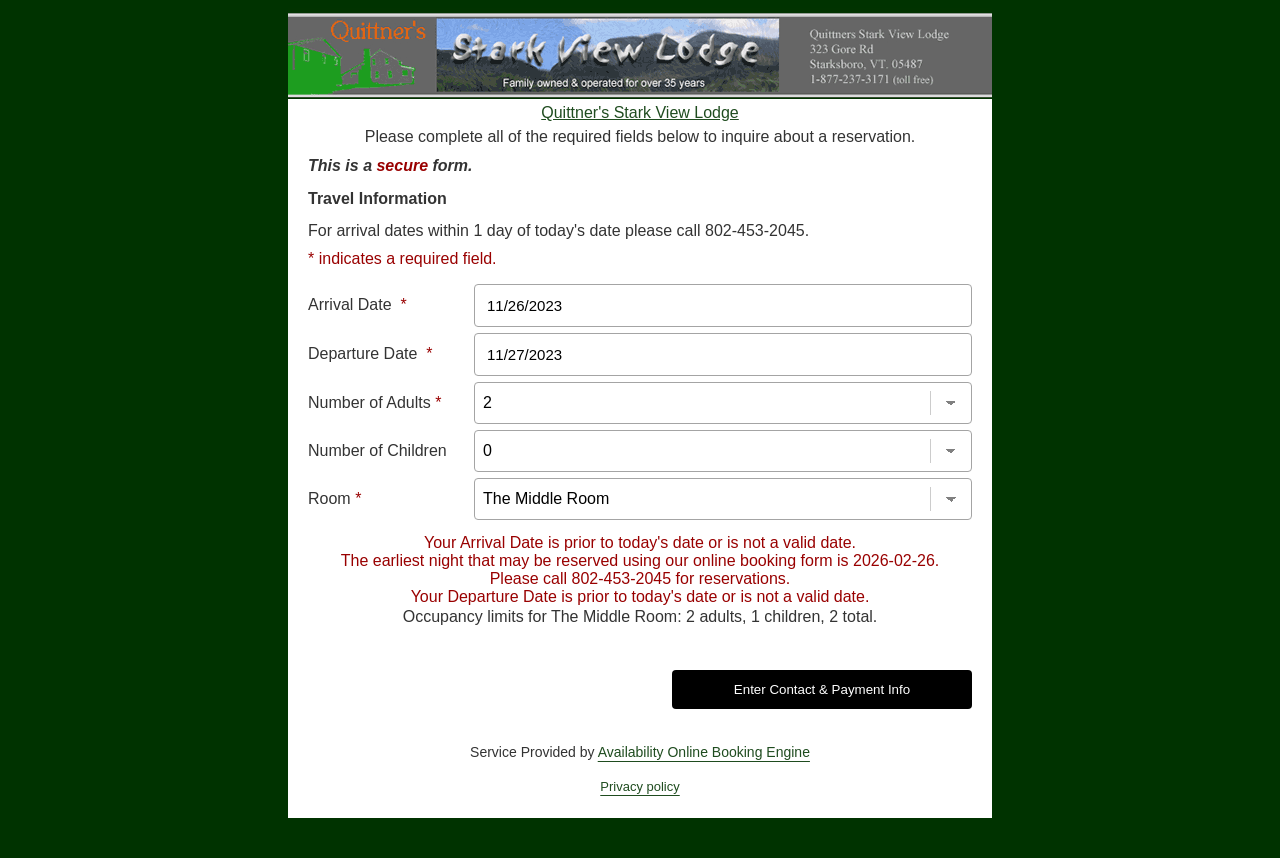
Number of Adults (374, 402)
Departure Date (370, 353)
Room (334, 498)
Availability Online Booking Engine (704, 752)
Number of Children (377, 450)
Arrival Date (357, 304)
